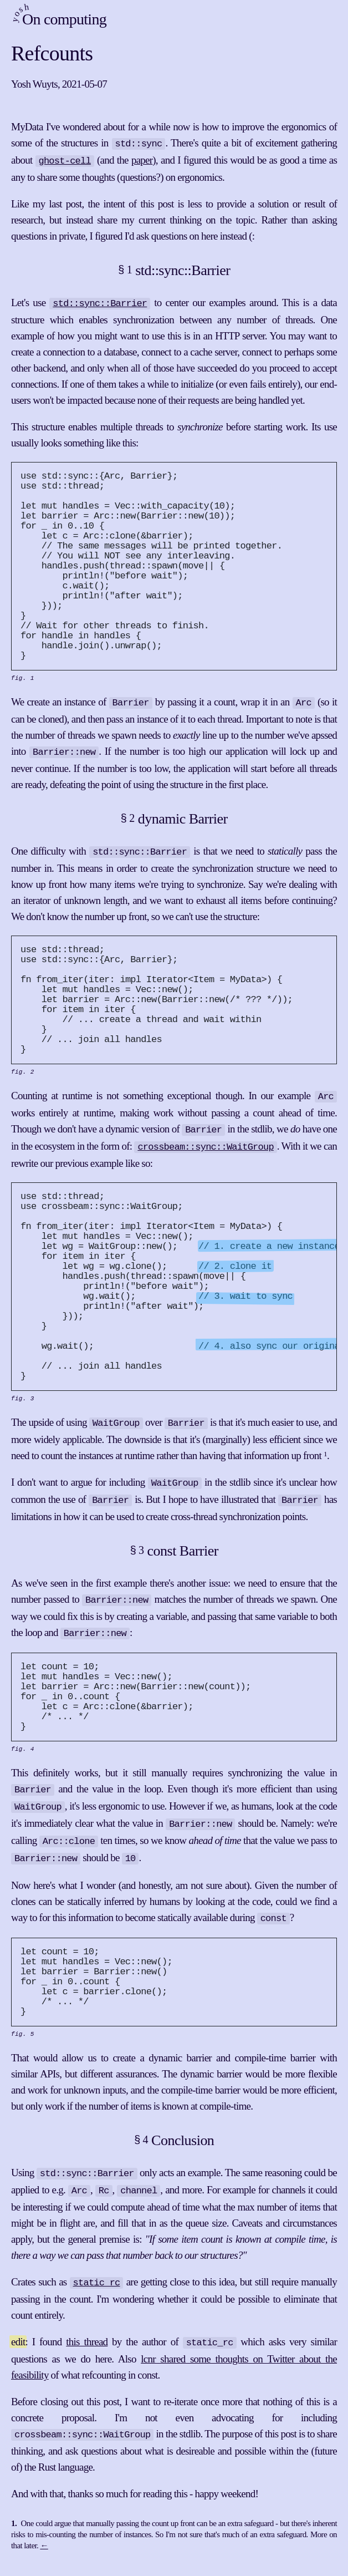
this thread (87, 2351)
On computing (57, 19)
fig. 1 (22, 686)
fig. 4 (22, 1765)
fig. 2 (22, 1082)
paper (141, 159)
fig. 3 (22, 1416)
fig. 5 (22, 2047)
